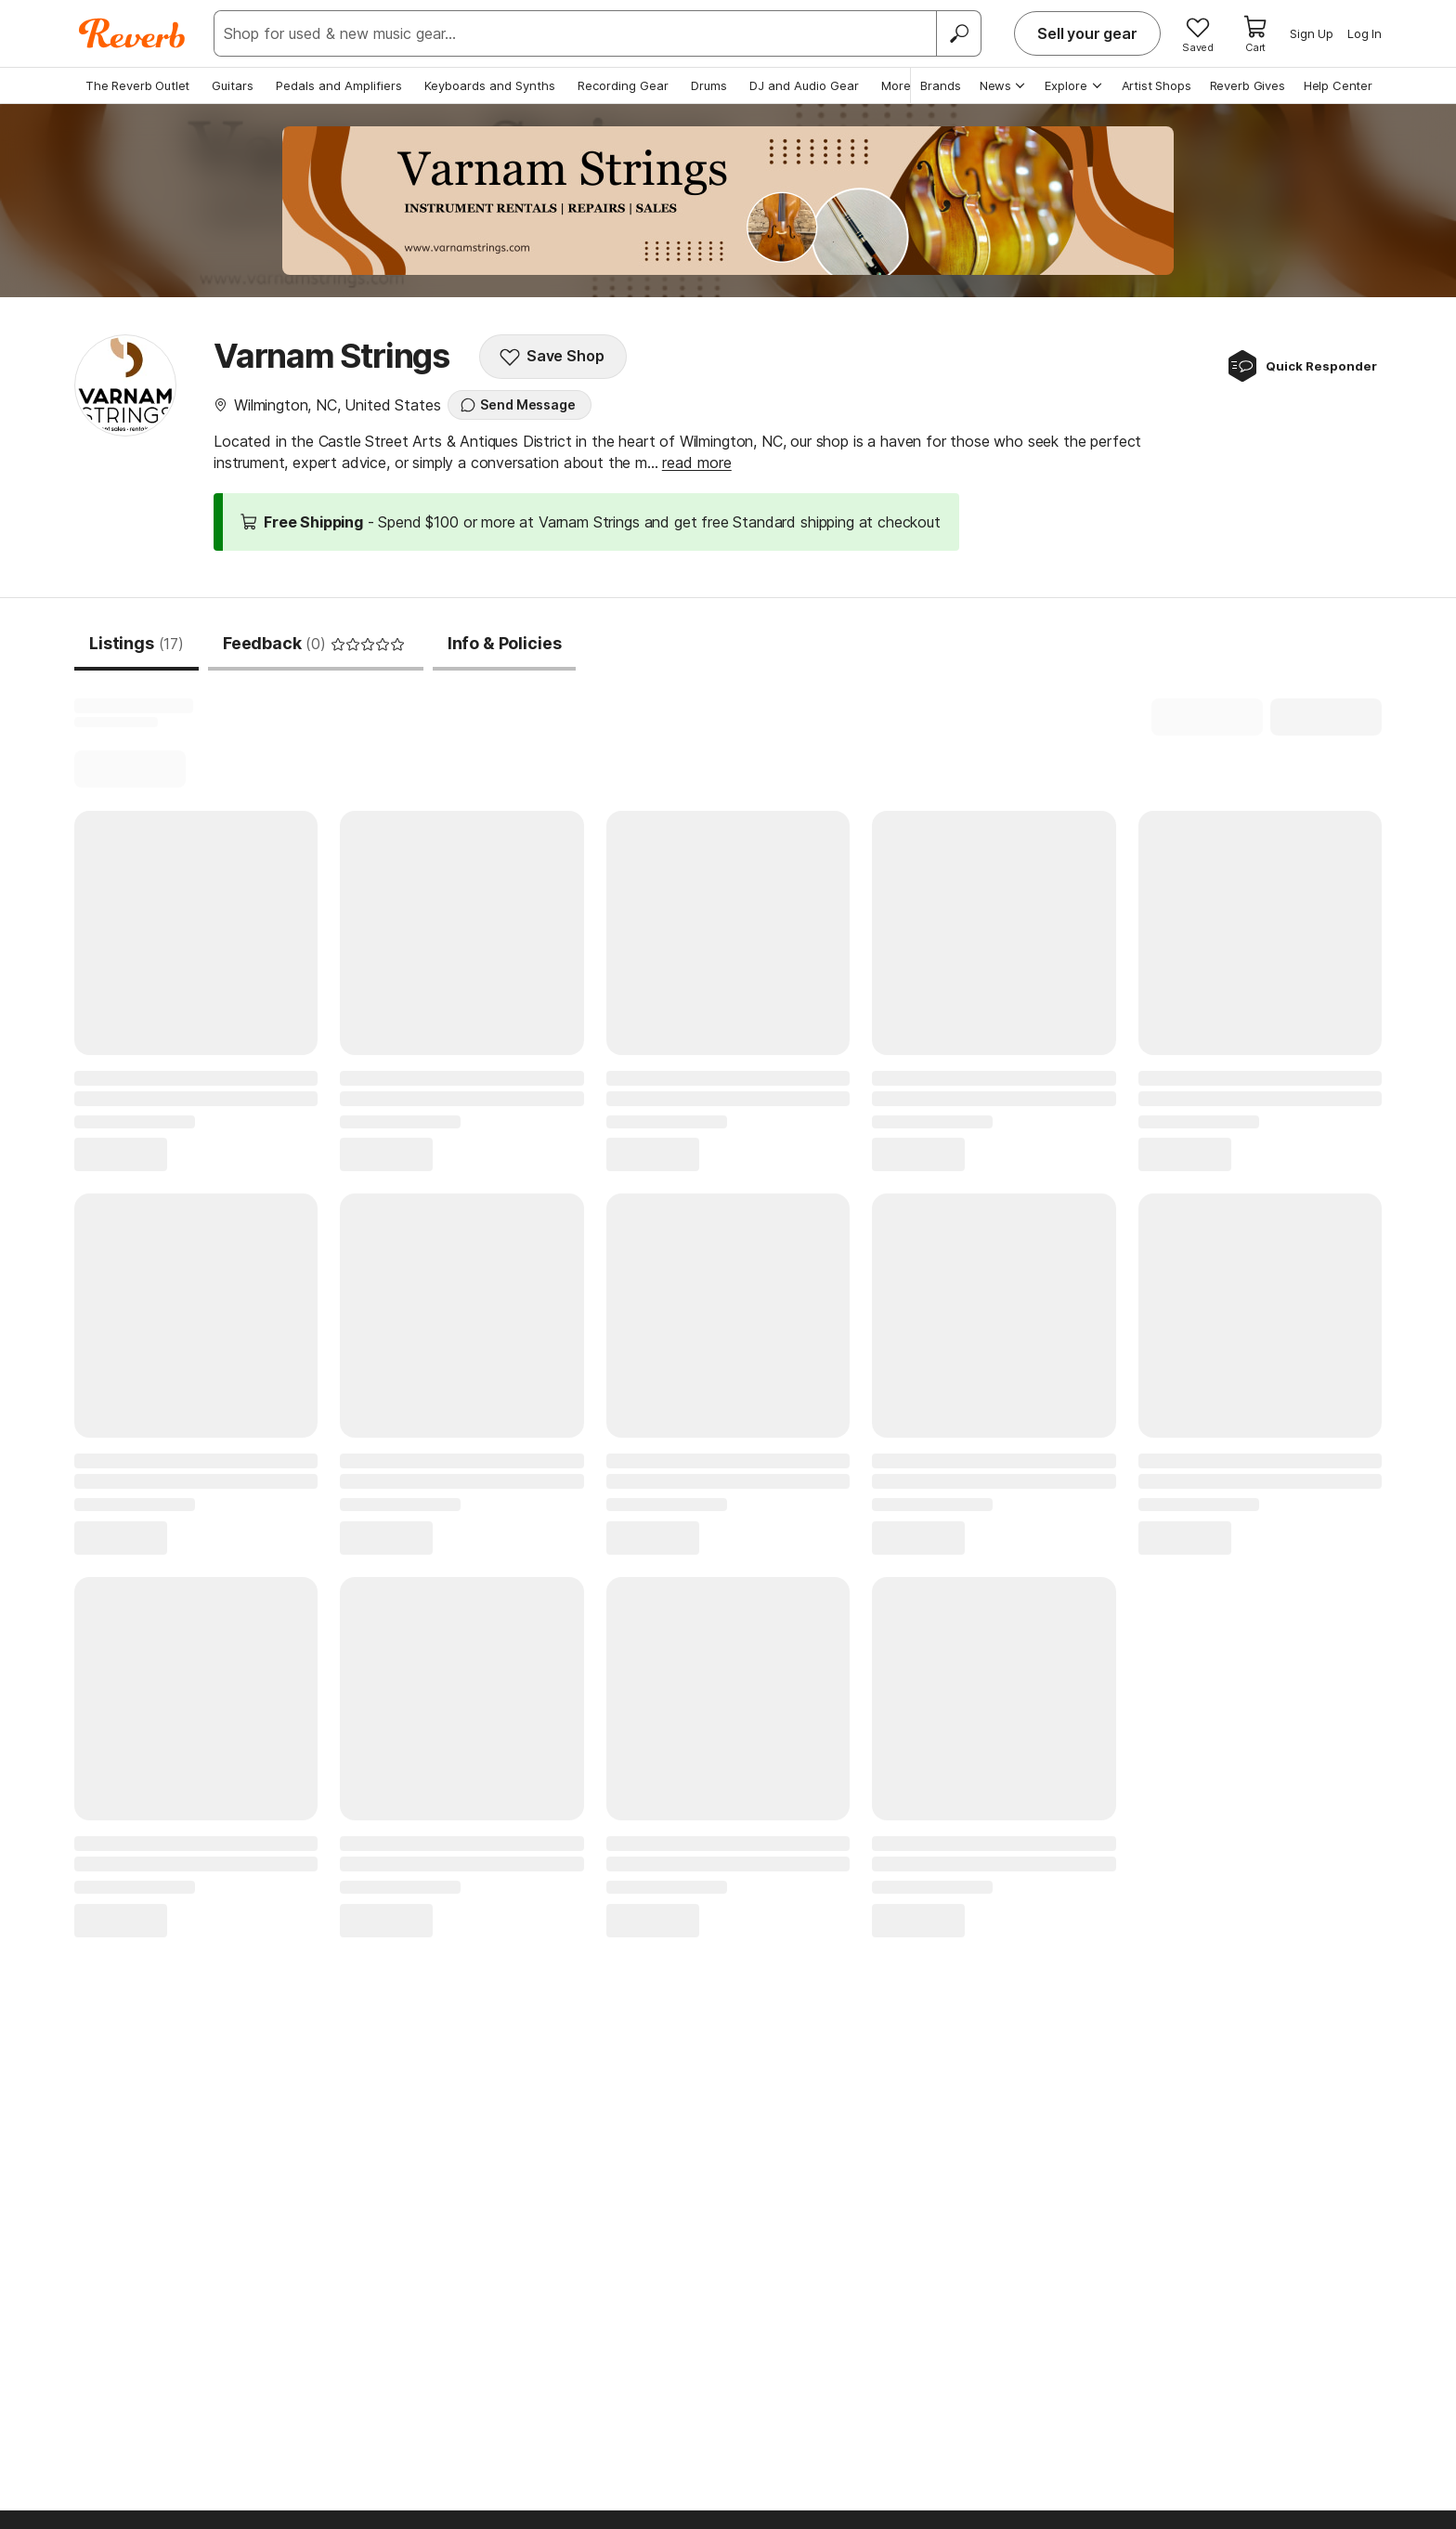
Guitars (233, 85)
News (1003, 85)
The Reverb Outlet (137, 85)
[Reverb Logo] (132, 33)
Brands (940, 85)
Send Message (517, 405)
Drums (709, 85)
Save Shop (551, 356)
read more (697, 462)
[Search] (958, 33)
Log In (1364, 33)
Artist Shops (1156, 85)
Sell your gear (1087, 33)
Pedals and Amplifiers (339, 85)
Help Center (1338, 85)
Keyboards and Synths (489, 85)
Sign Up (1311, 33)
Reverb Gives (1247, 85)
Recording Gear (623, 85)
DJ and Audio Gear (804, 85)
